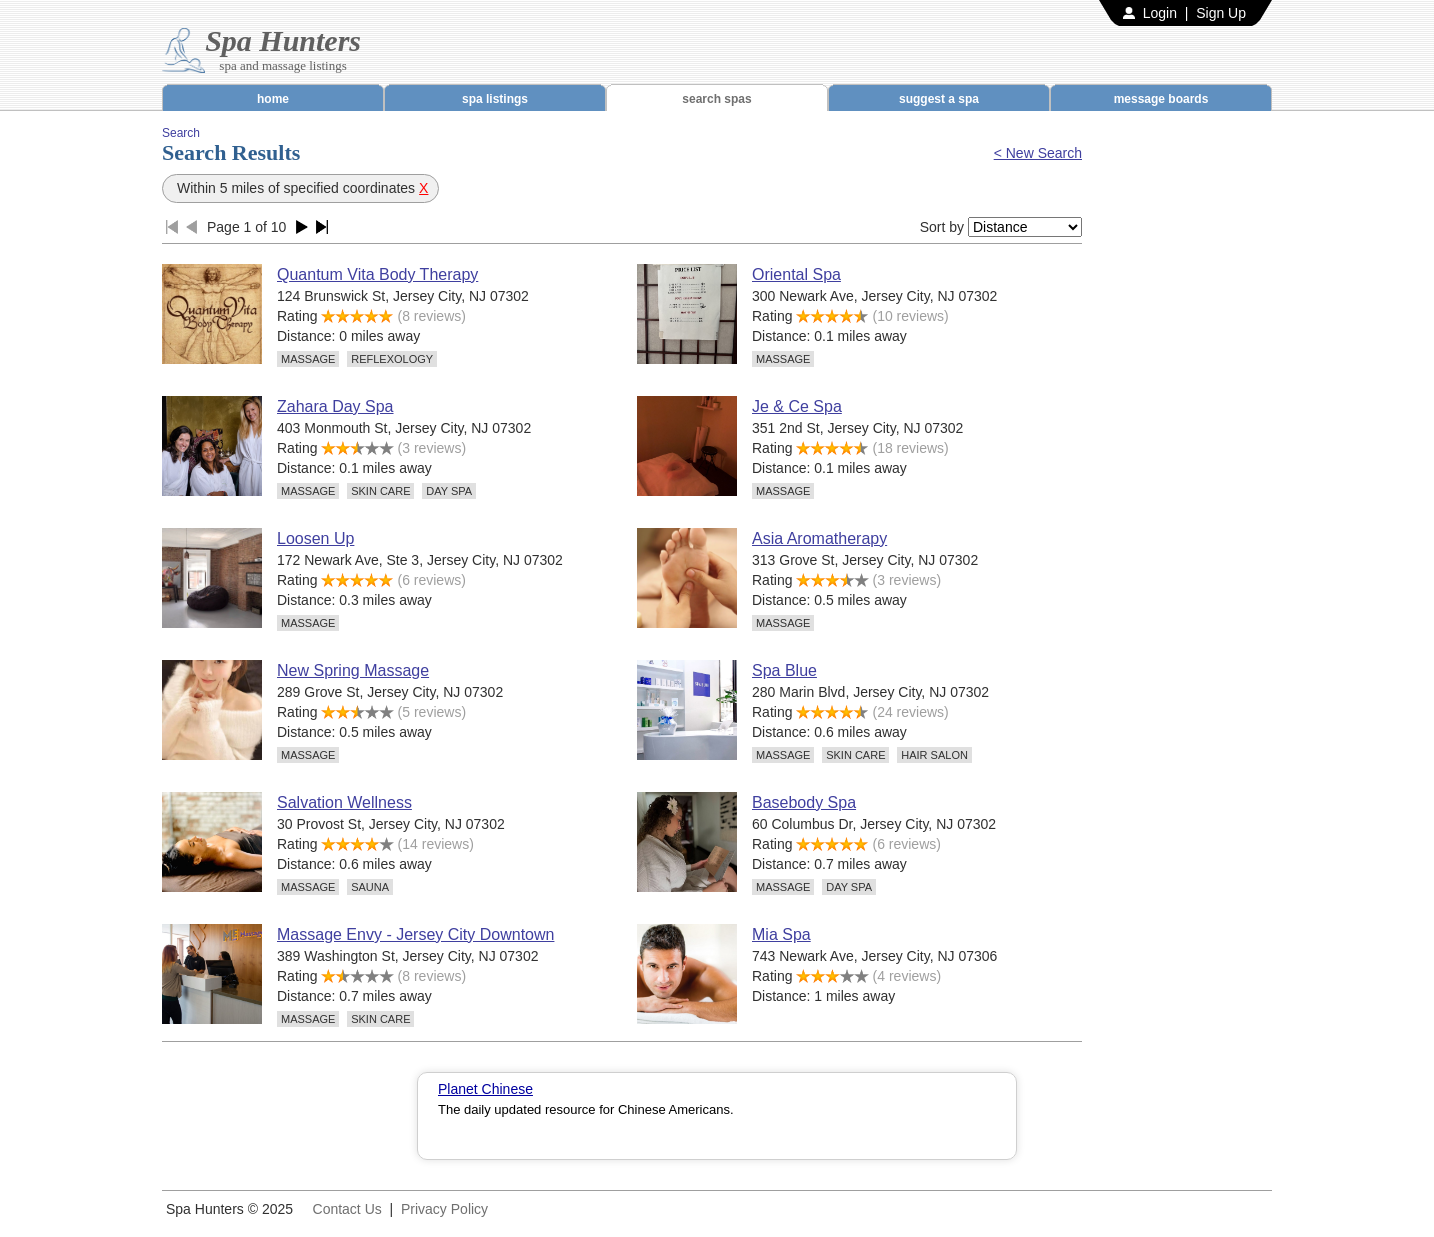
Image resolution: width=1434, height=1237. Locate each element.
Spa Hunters (283, 40)
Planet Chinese (485, 1089)
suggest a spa (939, 99)
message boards (1161, 99)
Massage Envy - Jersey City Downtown (415, 934)
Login (1160, 13)
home (273, 99)
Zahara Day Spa (335, 406)
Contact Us (347, 1209)
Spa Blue (784, 670)
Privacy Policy (444, 1209)
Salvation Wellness (344, 802)
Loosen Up (315, 538)
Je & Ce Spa (797, 406)
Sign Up (1221, 13)
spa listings (495, 99)
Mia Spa (781, 934)
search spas (716, 99)
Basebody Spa (804, 802)
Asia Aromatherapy (819, 538)
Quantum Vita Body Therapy (377, 274)
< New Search (1038, 153)
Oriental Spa (796, 274)
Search (181, 133)
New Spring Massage (353, 670)
